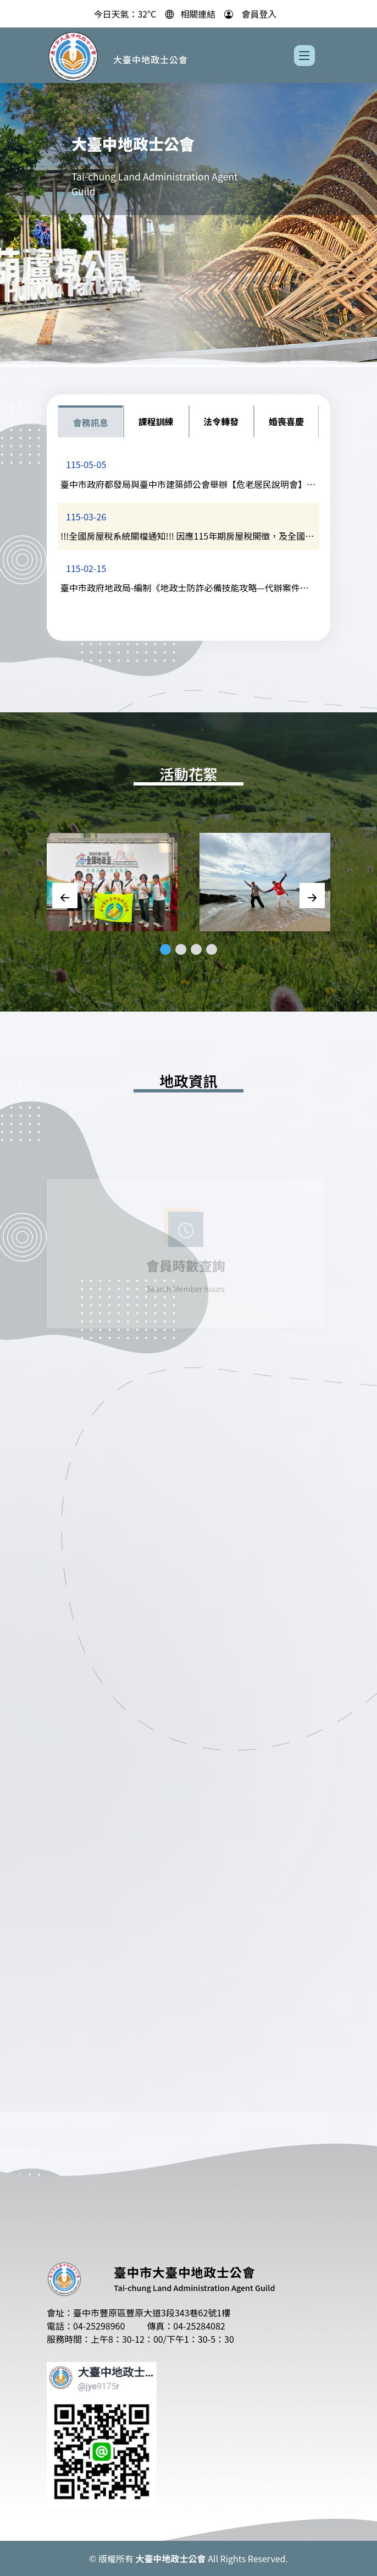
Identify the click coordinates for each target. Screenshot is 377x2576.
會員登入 (259, 12)
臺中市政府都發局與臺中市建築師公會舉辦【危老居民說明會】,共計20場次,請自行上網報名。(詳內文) (184, 485)
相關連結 (197, 12)
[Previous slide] (64, 895)
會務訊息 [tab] (90, 422)
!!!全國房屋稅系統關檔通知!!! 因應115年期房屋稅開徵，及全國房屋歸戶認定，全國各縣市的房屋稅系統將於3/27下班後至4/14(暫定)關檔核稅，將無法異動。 (187, 537)
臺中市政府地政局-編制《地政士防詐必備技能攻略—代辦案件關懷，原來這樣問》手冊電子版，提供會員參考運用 (184, 589)
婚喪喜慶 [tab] (286, 421)
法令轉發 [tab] (221, 421)
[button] (165, 949)
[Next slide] (312, 895)
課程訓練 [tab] (156, 421)
